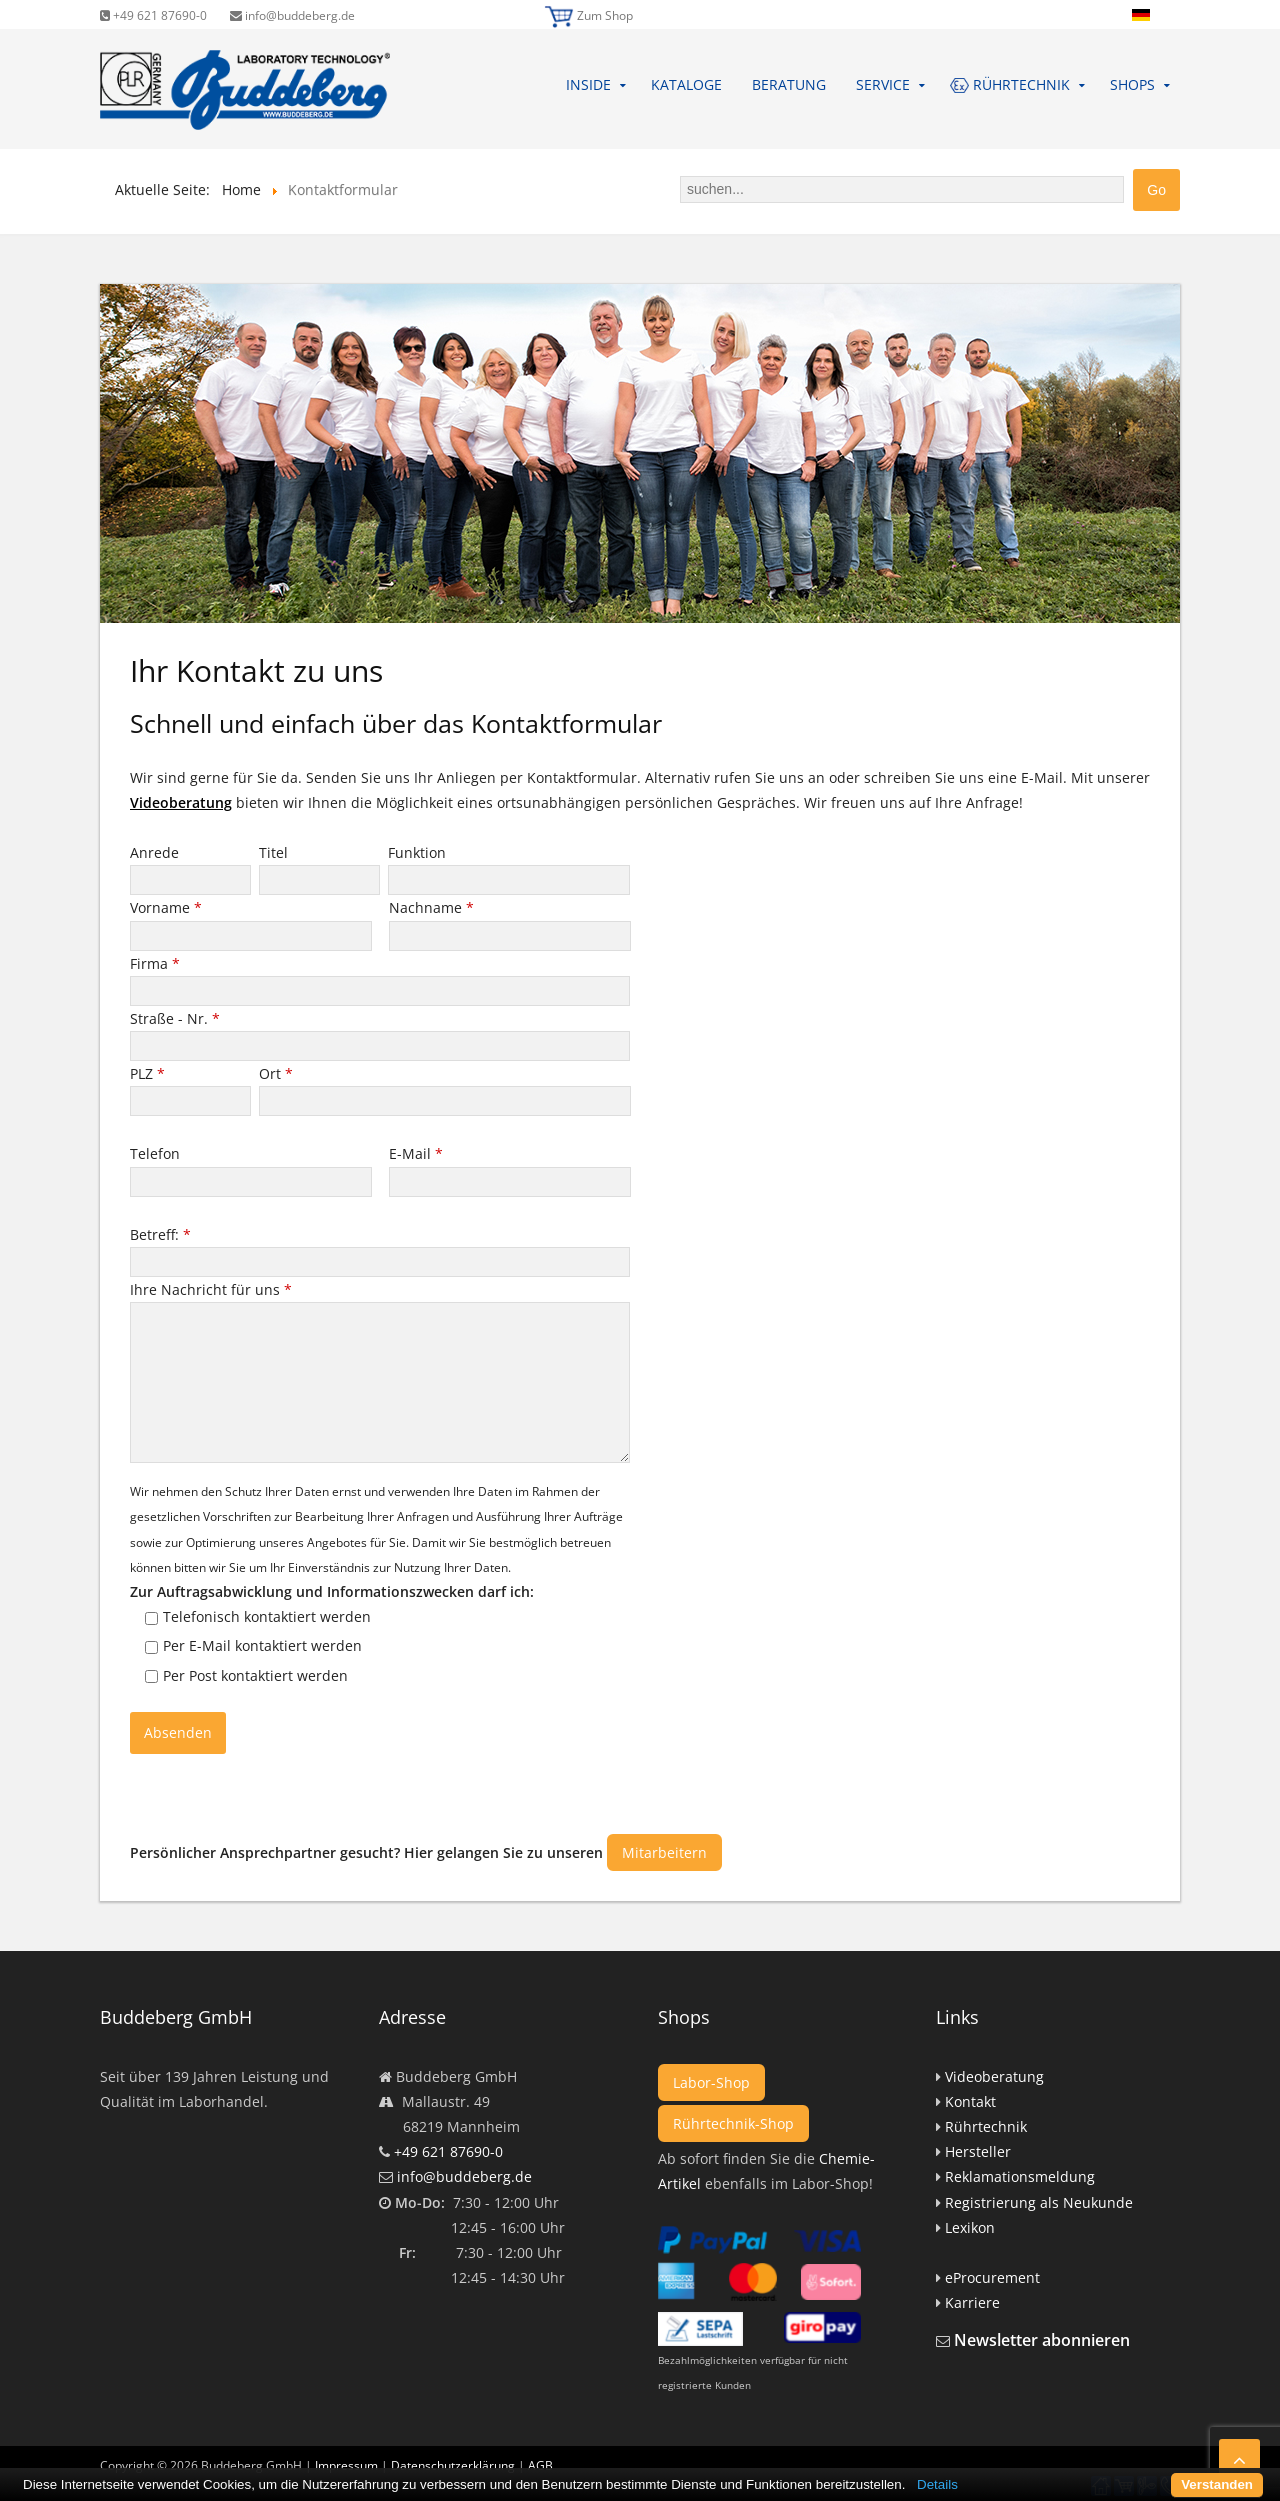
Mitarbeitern (664, 1852)
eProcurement (992, 2277)
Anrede (156, 852)
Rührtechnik (986, 2126)
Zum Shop (605, 15)
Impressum (346, 2465)
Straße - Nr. (175, 1018)
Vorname (166, 907)
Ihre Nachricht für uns (211, 1289)
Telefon (157, 1153)
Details (937, 2484)
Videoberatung (181, 802)
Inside (588, 84)
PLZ (147, 1073)
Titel (275, 852)
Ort (276, 1073)
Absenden (178, 1732)
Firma (155, 963)
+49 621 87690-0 (153, 15)
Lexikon (970, 2227)
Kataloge (686, 84)
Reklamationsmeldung (1020, 2176)
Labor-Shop (711, 2082)
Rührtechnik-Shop (733, 2123)
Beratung (789, 84)
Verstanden (1217, 2484)
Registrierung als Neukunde (1039, 2202)
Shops (1132, 84)
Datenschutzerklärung (453, 2465)
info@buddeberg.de (292, 15)
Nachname (431, 907)
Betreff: (160, 1234)
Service (883, 84)
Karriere (972, 2302)
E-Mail (416, 1153)
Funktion (419, 852)
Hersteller (978, 2151)
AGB (540, 2465)
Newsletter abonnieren (1042, 2340)
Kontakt (970, 2101)
